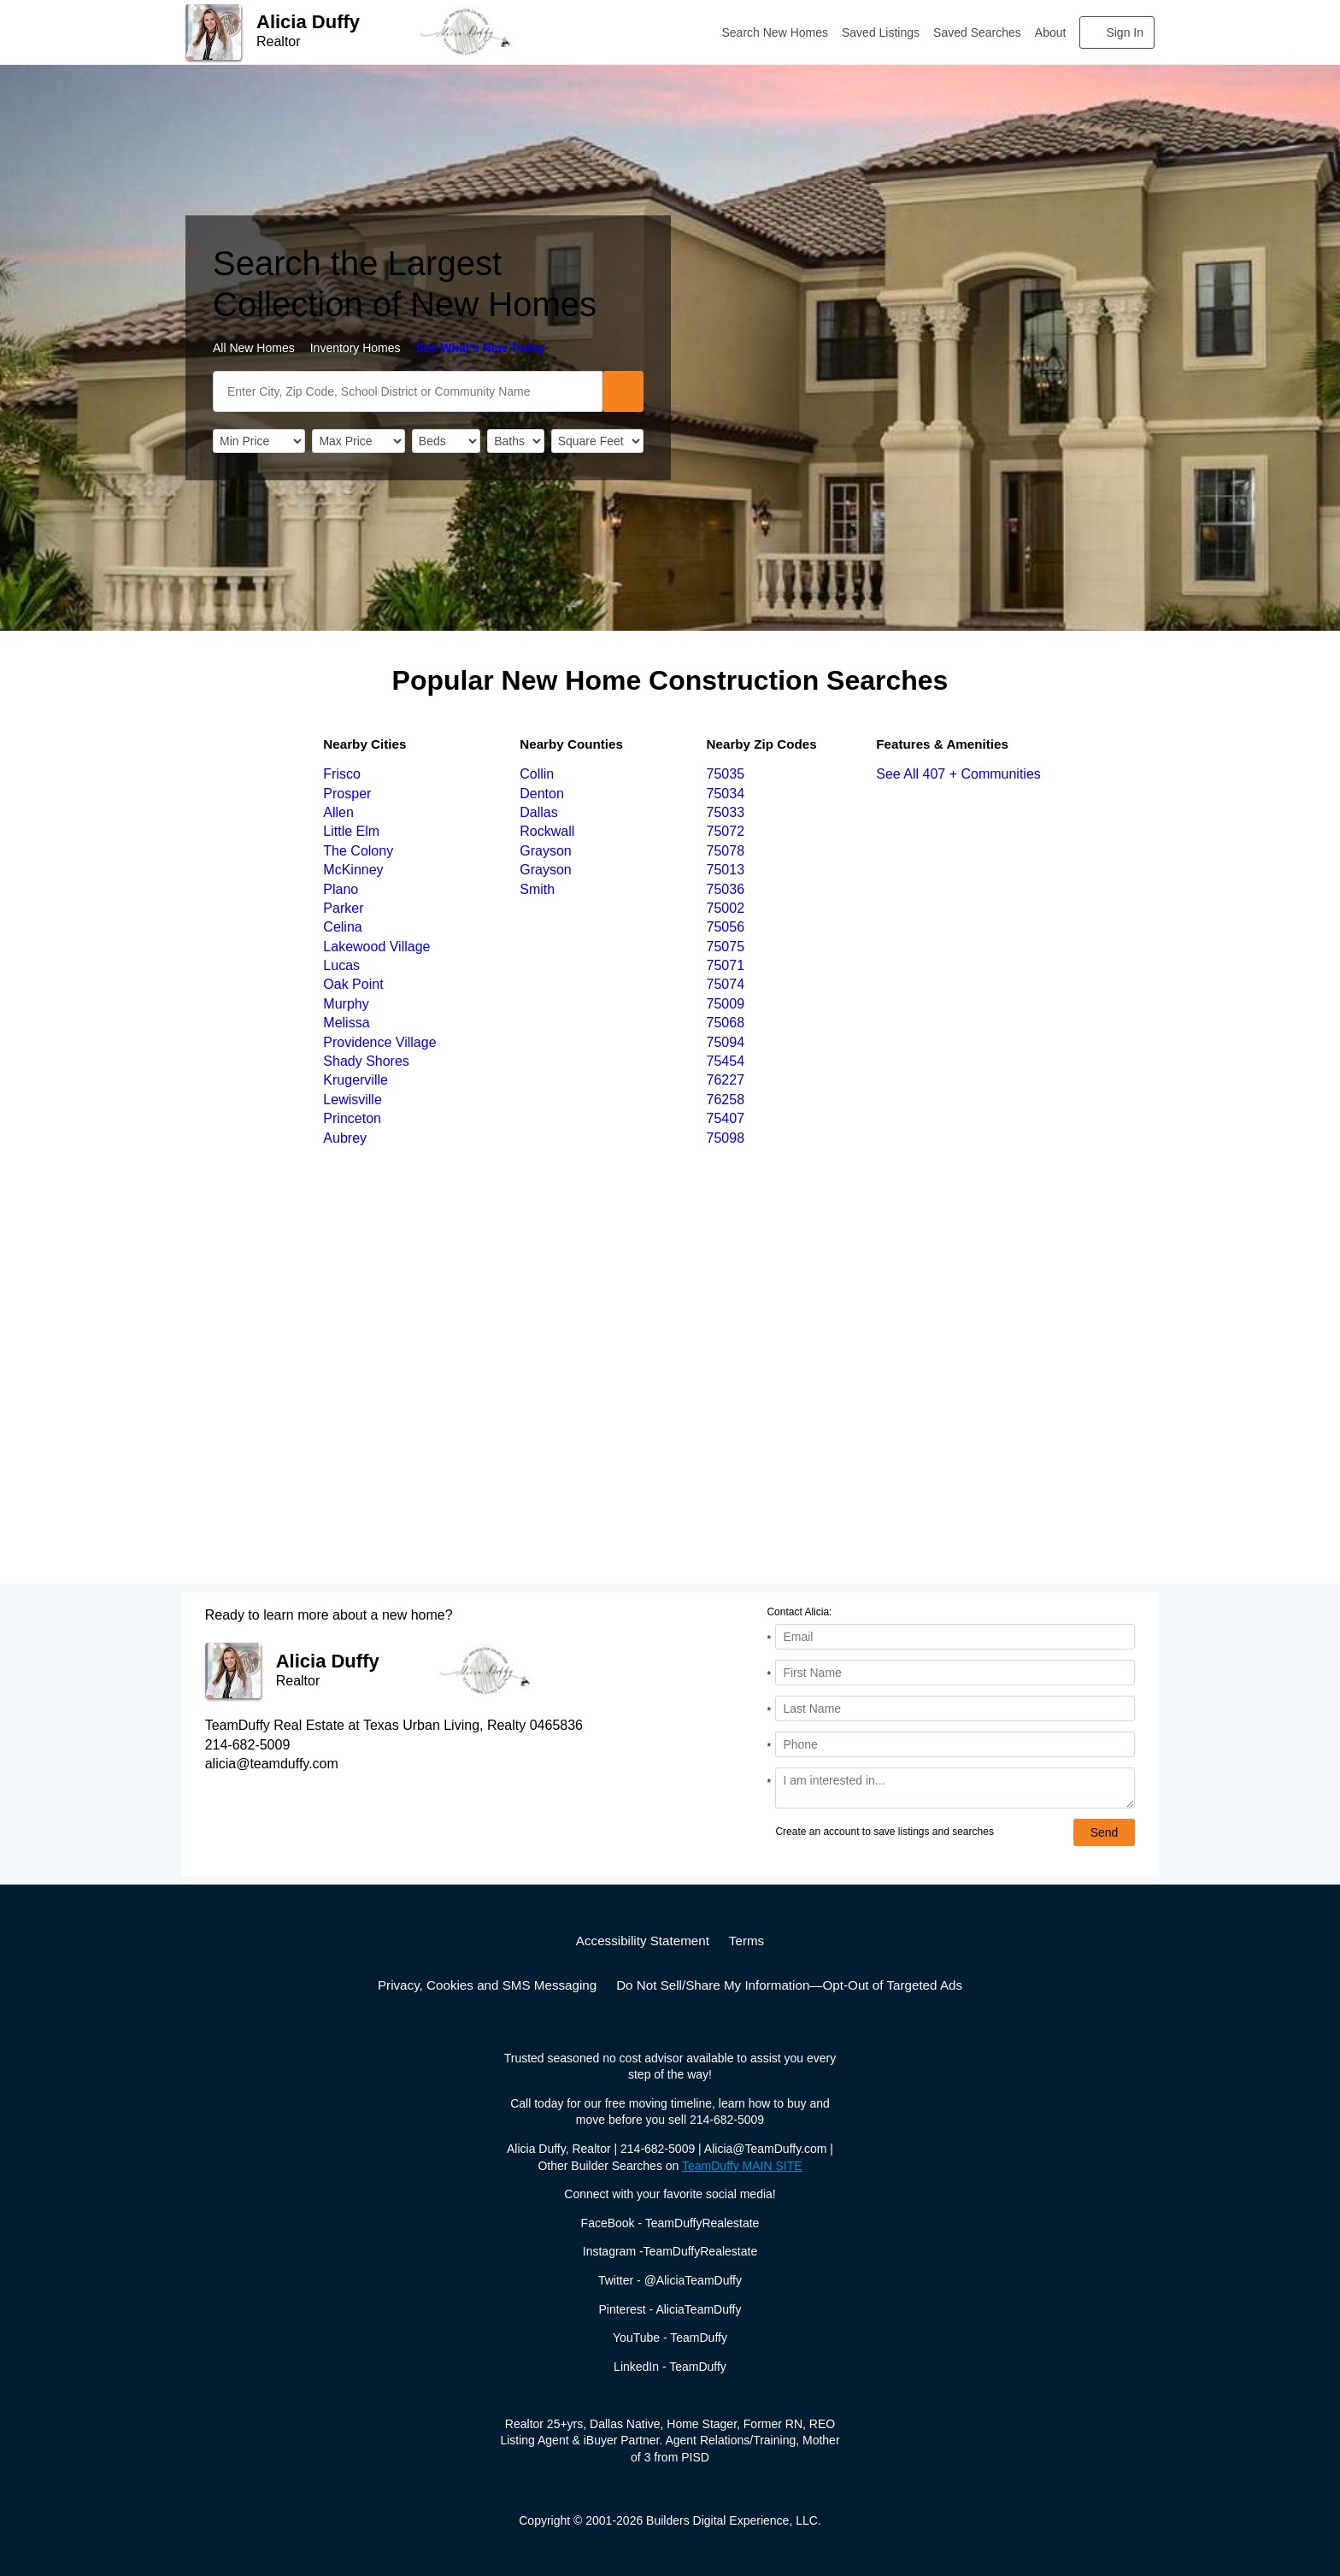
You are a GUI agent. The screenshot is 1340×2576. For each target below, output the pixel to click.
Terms (746, 1940)
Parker (343, 908)
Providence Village (379, 1042)
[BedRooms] (446, 441)
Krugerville (355, 1080)
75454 (726, 1061)
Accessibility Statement (642, 1940)
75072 (726, 831)
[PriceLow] (259, 441)
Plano (340, 889)
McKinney (353, 869)
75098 (726, 1138)
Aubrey (345, 1138)
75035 (726, 774)
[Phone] (955, 1744)
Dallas (538, 812)
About (1051, 32)
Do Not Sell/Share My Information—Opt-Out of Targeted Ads (789, 1985)
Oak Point (353, 984)
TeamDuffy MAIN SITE (742, 2166)
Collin (537, 774)
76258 (726, 1099)
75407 (726, 1118)
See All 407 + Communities (958, 774)
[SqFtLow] (597, 441)
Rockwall (547, 831)
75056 (726, 927)
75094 (726, 1042)
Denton (542, 793)
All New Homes (254, 348)
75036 (726, 889)
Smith (537, 889)
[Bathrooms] (515, 441)
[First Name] (955, 1672)
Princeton (352, 1118)
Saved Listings (881, 32)
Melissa (346, 1022)
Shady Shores (366, 1061)
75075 (726, 946)
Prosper (347, 793)
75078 (726, 851)
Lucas (341, 965)
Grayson (545, 851)
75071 (726, 965)
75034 (726, 793)
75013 (726, 869)
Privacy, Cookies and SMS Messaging (487, 1985)
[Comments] (955, 1787)
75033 (726, 812)
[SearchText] (407, 391)
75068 (726, 1022)
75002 (726, 908)
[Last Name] (955, 1708)
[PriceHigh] (358, 441)
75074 (726, 984)
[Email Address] (955, 1637)
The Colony (358, 851)
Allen (338, 812)
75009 (726, 1004)
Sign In (1124, 32)
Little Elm (351, 831)
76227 (726, 1080)
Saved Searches (977, 32)
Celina (342, 927)
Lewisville (352, 1099)
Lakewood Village (376, 946)
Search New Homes (775, 32)
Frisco (342, 774)
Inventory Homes (355, 348)
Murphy (345, 1004)
